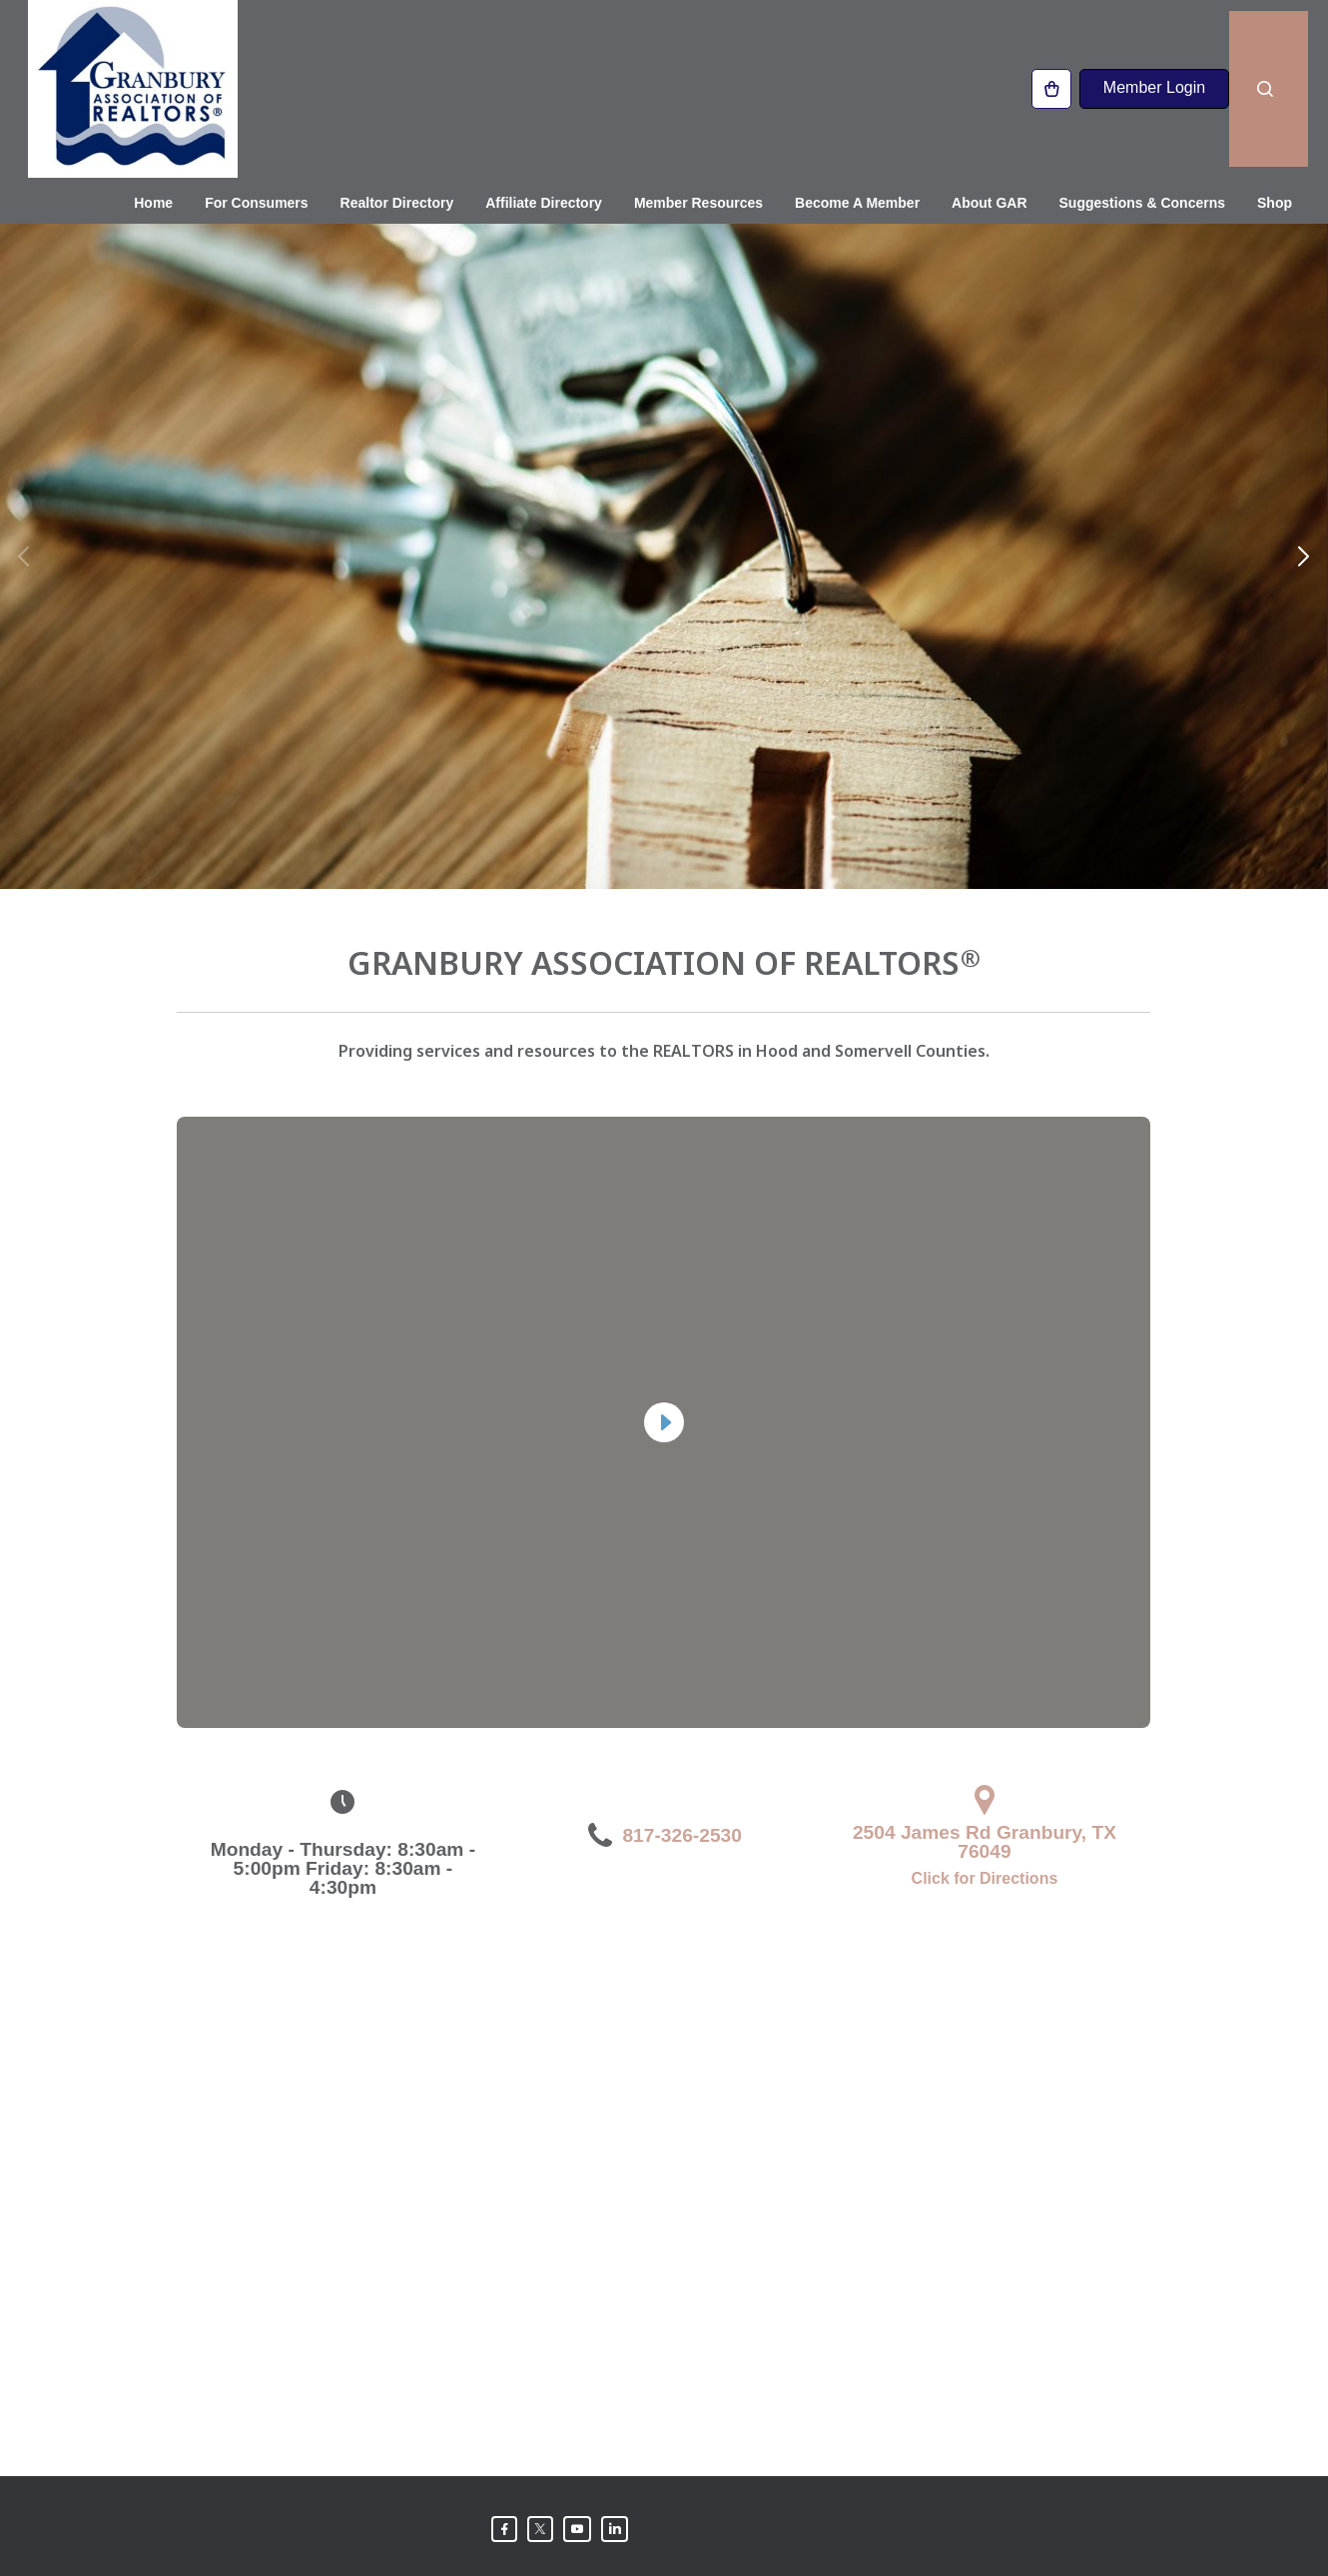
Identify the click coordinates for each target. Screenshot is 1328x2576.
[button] (1303, 502)
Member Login (1154, 84)
